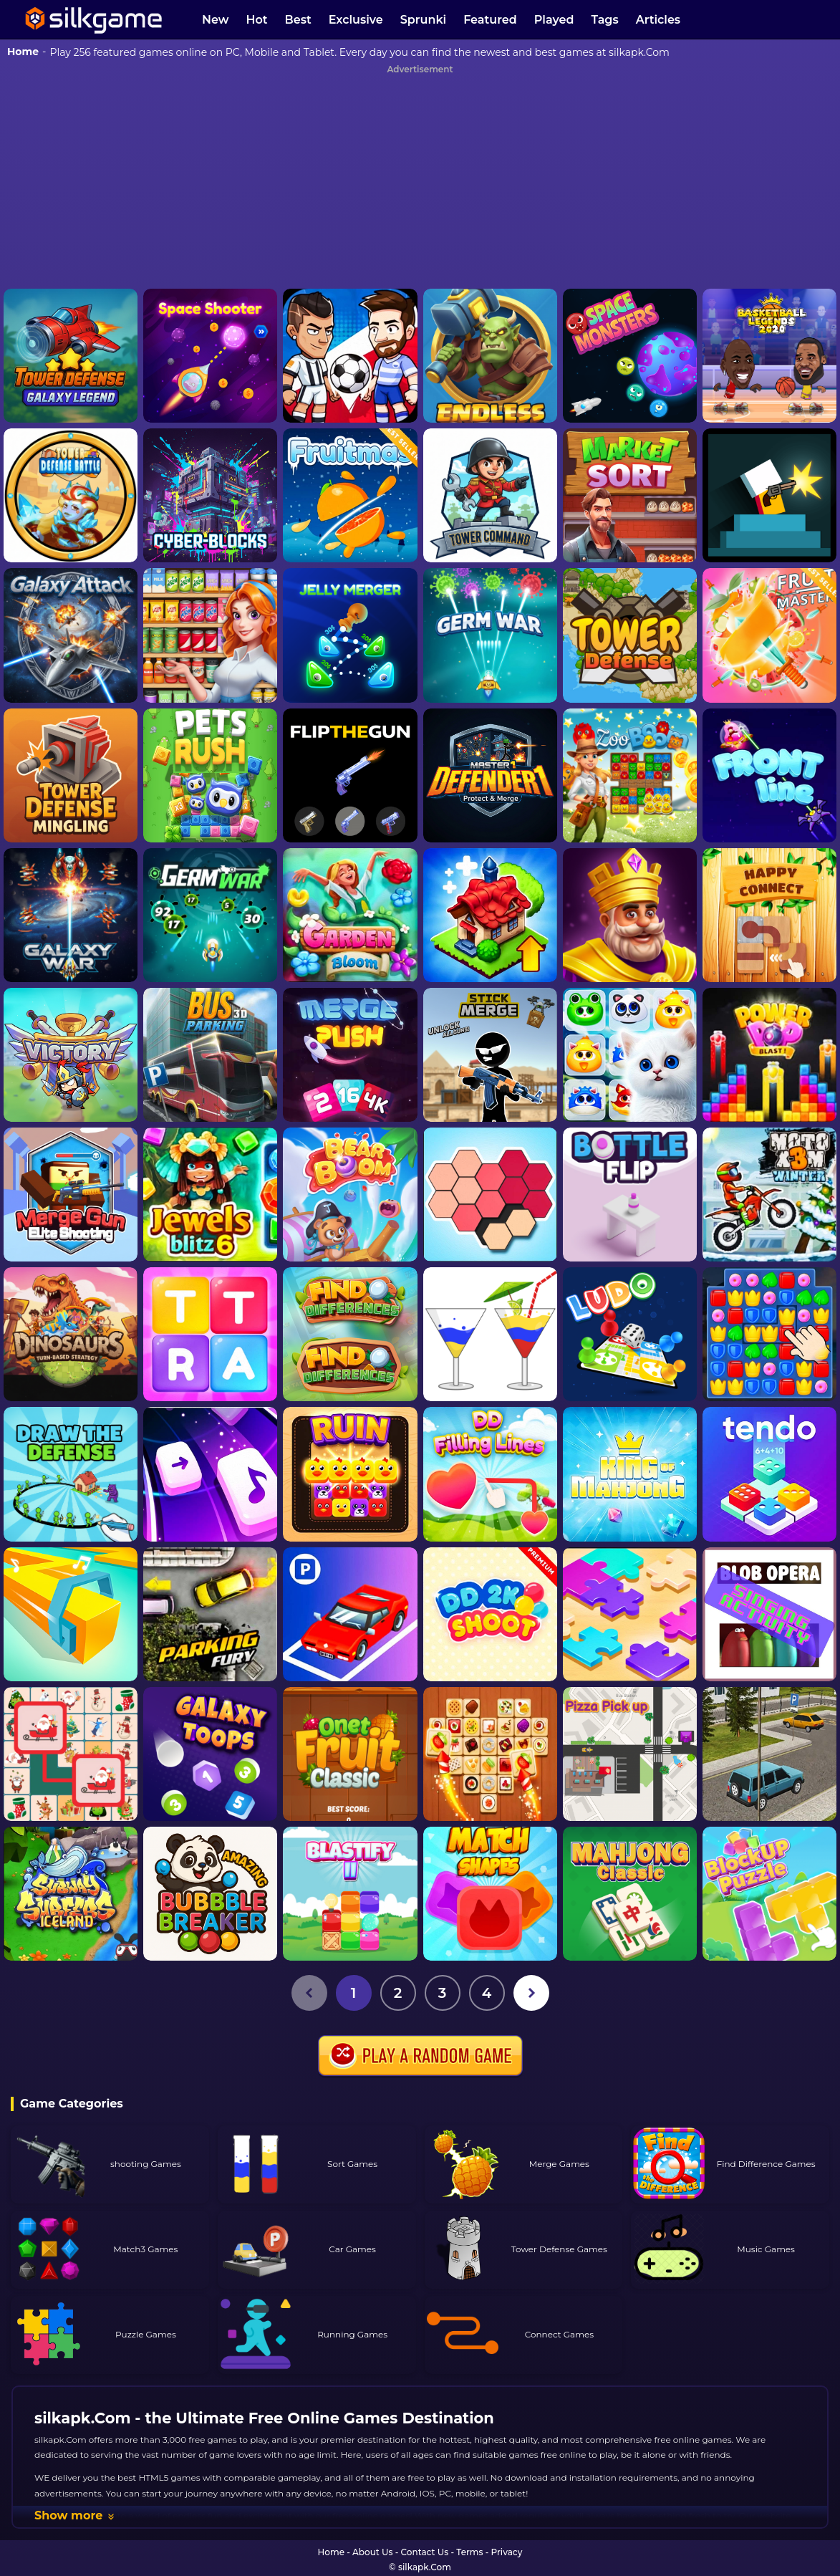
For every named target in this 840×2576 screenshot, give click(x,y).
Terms (469, 2552)
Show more (74, 2515)
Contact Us (425, 2552)
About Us (372, 2552)
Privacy (507, 2552)
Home (23, 51)
